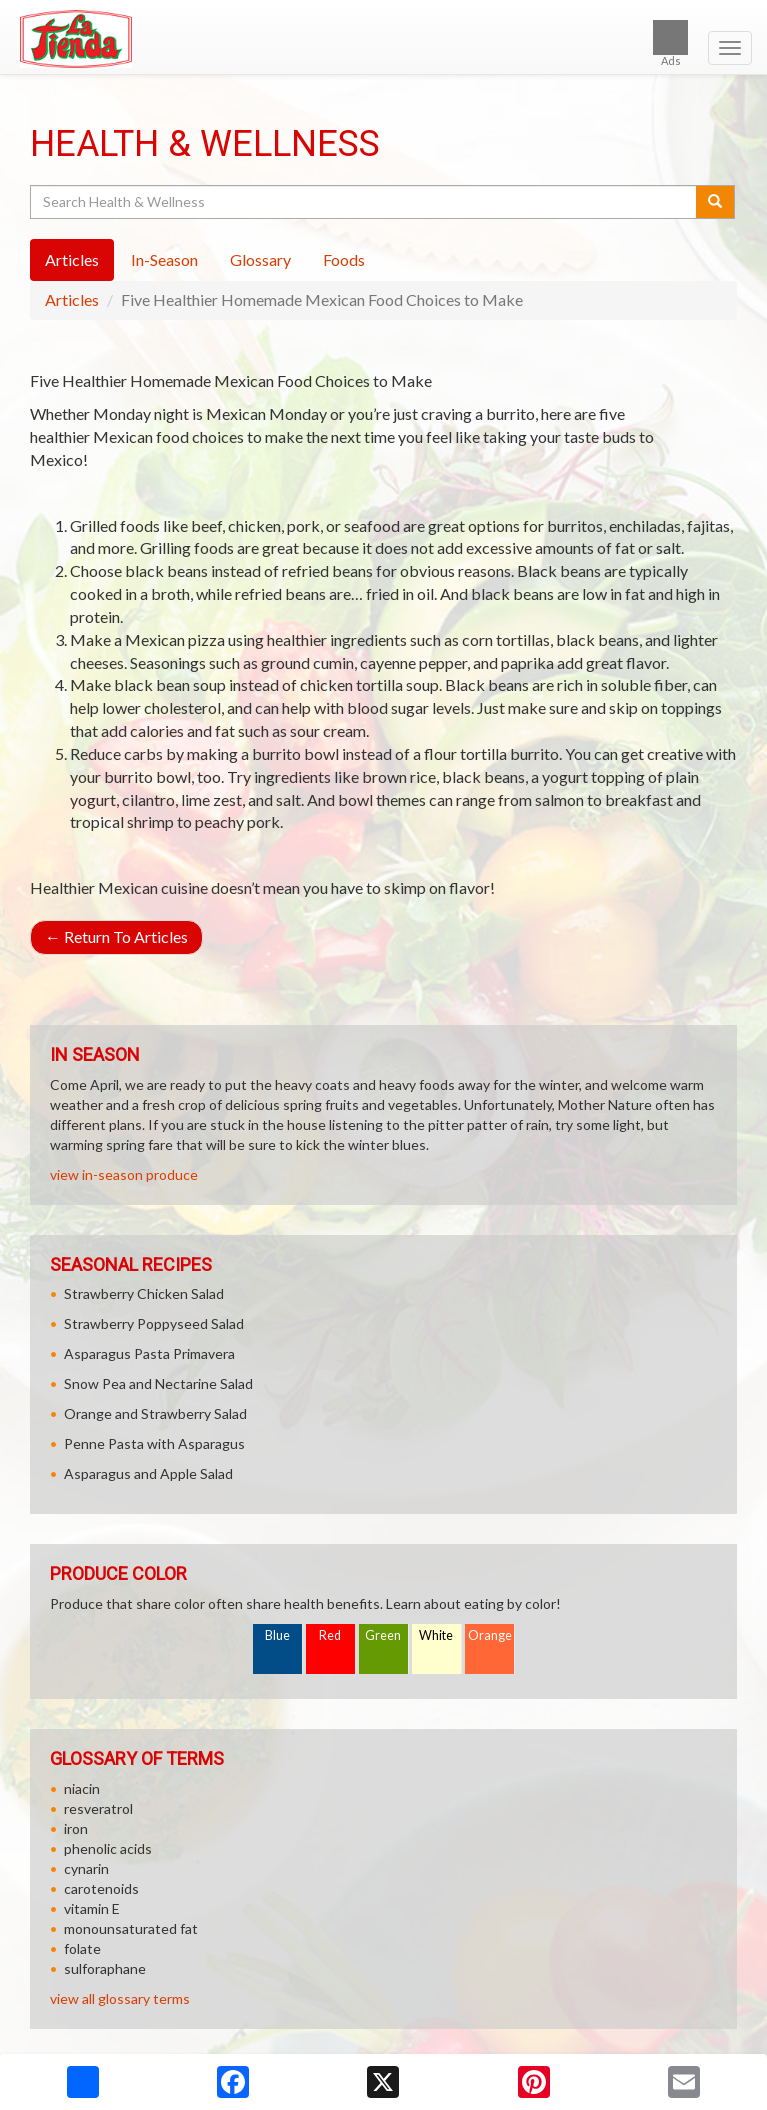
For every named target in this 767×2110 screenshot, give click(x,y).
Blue (277, 1635)
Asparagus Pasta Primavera (149, 1353)
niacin (82, 1788)
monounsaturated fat (131, 1928)
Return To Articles (116, 936)
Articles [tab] (72, 259)
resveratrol (98, 1808)
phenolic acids (108, 1848)
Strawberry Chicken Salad (144, 1293)
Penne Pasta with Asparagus (154, 1443)
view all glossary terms (120, 1998)
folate (82, 1948)
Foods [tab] (344, 259)
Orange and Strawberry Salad (155, 1413)
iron (76, 1828)
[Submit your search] (715, 202)
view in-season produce (124, 1174)
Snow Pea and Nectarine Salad (158, 1383)
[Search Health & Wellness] (364, 202)
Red (330, 1635)
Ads (670, 43)
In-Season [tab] (164, 259)
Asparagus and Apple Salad (148, 1473)
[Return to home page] (383, 39)
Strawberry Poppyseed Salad (154, 1323)
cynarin (86, 1868)
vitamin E (92, 1908)
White (436, 1635)
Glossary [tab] (260, 259)
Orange (490, 1635)
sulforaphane (105, 1968)
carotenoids (101, 1888)
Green (383, 1635)
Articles (72, 299)
